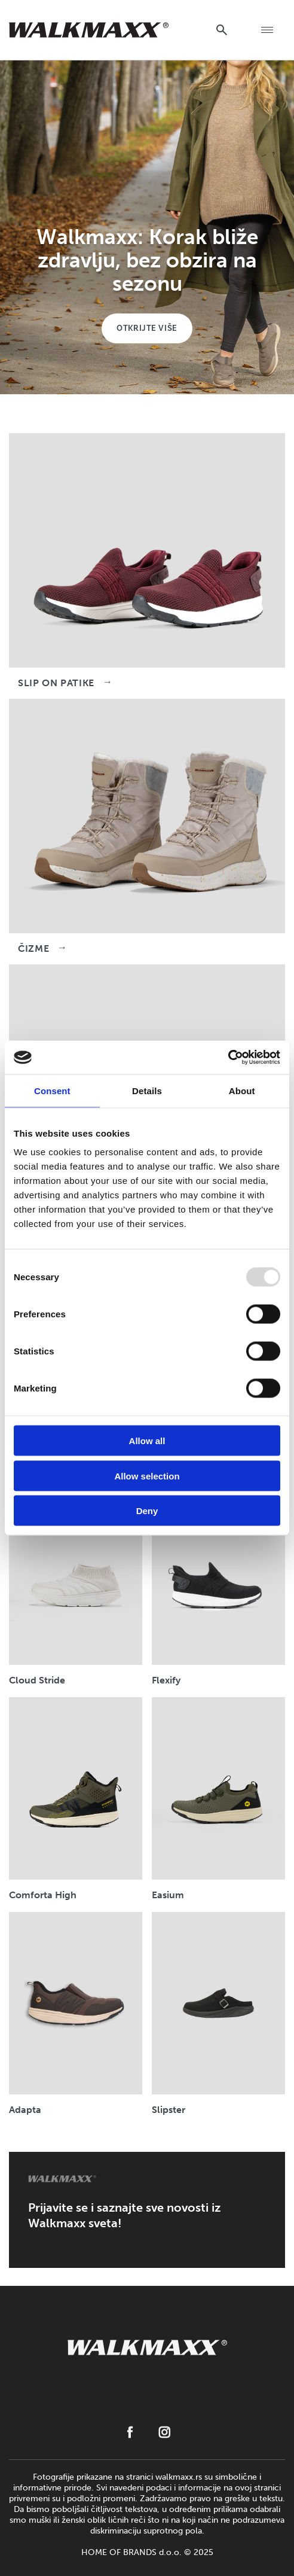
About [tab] (242, 1090)
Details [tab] (147, 1090)
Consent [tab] (52, 1090)
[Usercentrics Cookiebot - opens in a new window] (228, 1057)
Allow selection (146, 1475)
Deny (147, 1511)
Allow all (147, 1441)
